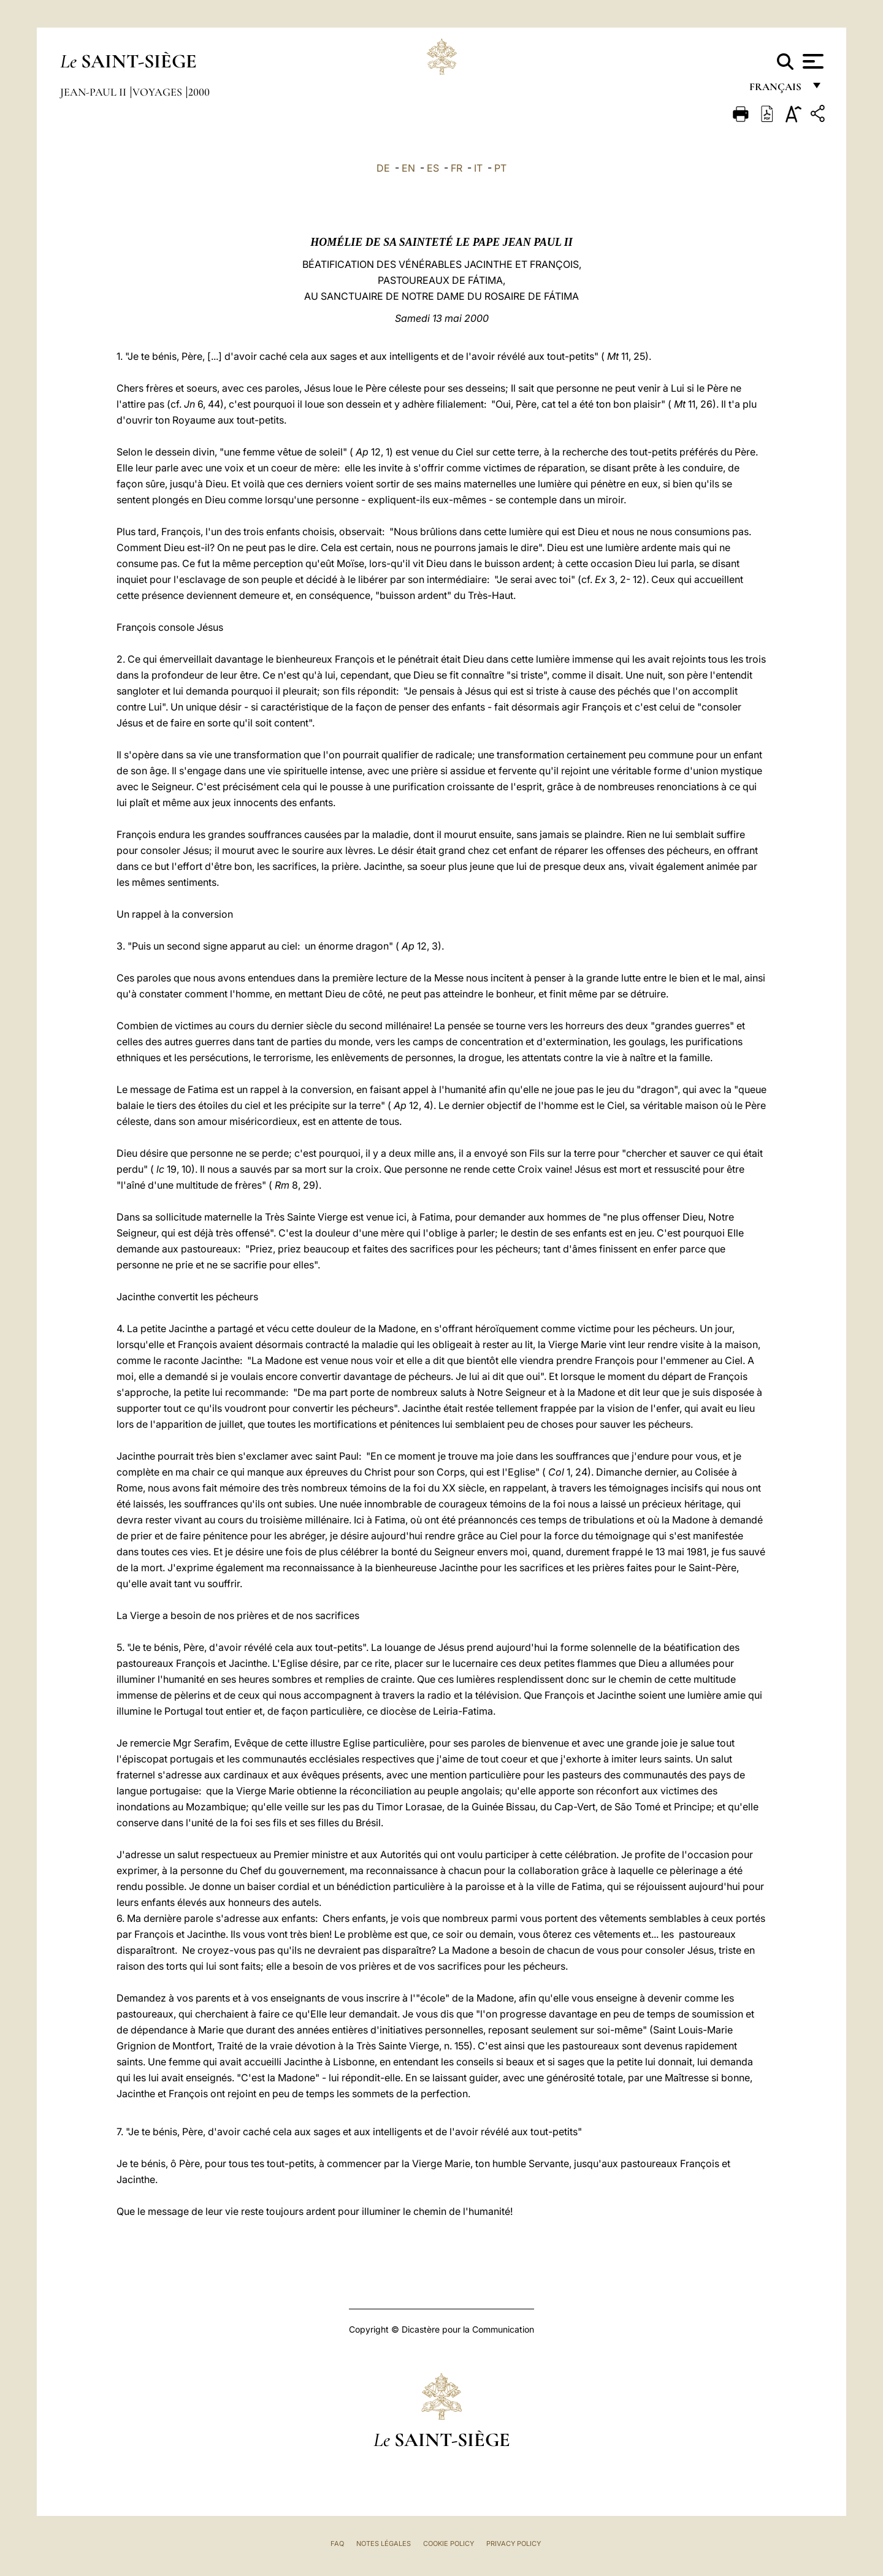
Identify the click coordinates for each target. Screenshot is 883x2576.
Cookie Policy (448, 2543)
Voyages (158, 92)
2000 (199, 92)
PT (500, 168)
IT (478, 168)
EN (408, 168)
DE (383, 168)
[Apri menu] (812, 61)
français (776, 90)
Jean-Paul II (94, 92)
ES (433, 168)
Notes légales (383, 2543)
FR (456, 168)
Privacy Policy (513, 2543)
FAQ (337, 2543)
